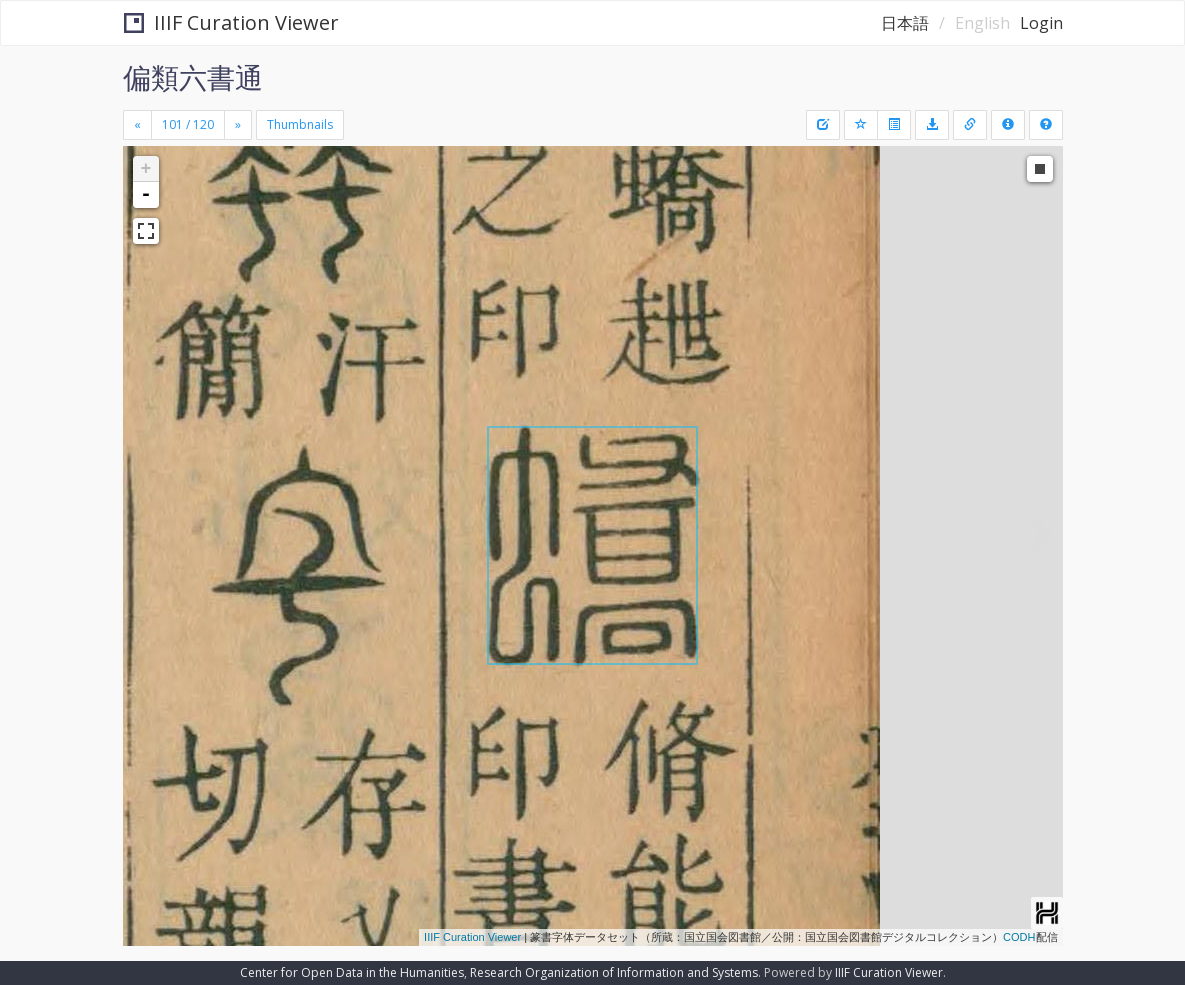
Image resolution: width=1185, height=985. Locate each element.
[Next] (238, 125)
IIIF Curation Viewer (231, 22)
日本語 (905, 23)
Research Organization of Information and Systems (614, 972)
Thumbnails (300, 124)
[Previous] (137, 125)
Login (1041, 23)
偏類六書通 (193, 77)
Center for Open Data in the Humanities (352, 972)
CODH (1019, 937)
